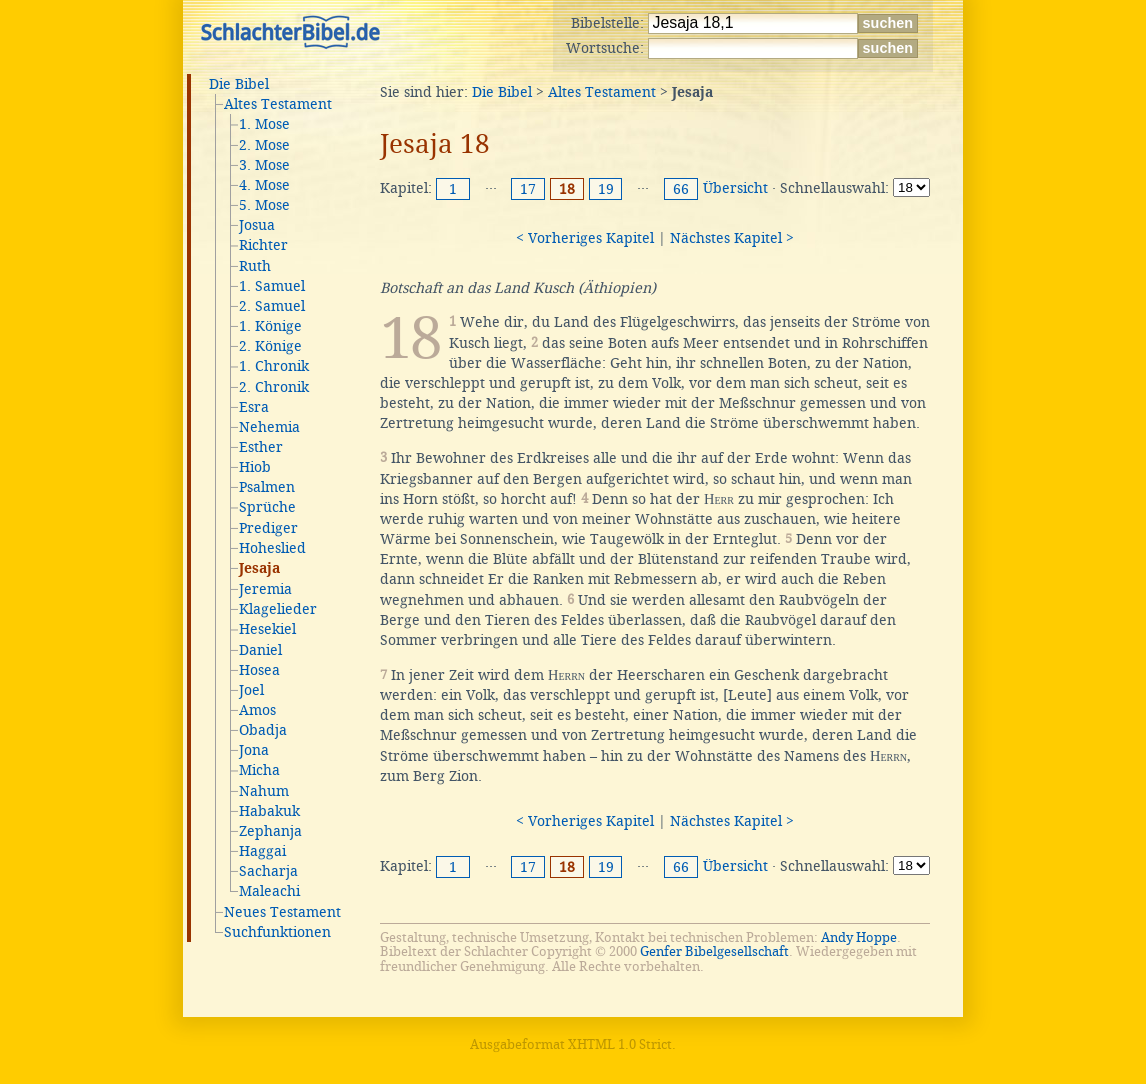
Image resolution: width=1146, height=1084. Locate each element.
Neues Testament (282, 912)
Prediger (268, 528)
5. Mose (264, 205)
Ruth (255, 266)
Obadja (263, 730)
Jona (254, 750)
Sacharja (268, 871)
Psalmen (267, 487)
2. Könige (270, 346)
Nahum (264, 791)
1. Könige (270, 326)
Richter (263, 245)
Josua (257, 225)
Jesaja (259, 569)
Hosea (259, 670)
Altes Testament (278, 104)
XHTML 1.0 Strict (620, 1044)
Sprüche (267, 507)
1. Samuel (272, 286)
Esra (254, 407)
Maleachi (269, 891)
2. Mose (264, 145)
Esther (261, 447)
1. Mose (264, 124)
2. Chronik (274, 387)
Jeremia (265, 589)
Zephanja (270, 831)
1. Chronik (274, 366)
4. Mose (264, 185)
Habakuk (269, 811)
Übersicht (735, 188)
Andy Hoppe (859, 937)
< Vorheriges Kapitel (585, 238)
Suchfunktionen (277, 932)
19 (606, 189)
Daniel (260, 650)
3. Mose (264, 165)
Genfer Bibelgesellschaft (714, 951)
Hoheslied (272, 548)
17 (528, 189)
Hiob (255, 467)
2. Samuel (272, 306)
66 (681, 189)
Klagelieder (278, 609)
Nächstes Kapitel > (732, 238)
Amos (257, 710)
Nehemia (269, 427)
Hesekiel (267, 629)
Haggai (262, 851)
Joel (251, 690)
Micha (259, 770)
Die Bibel (239, 84)
